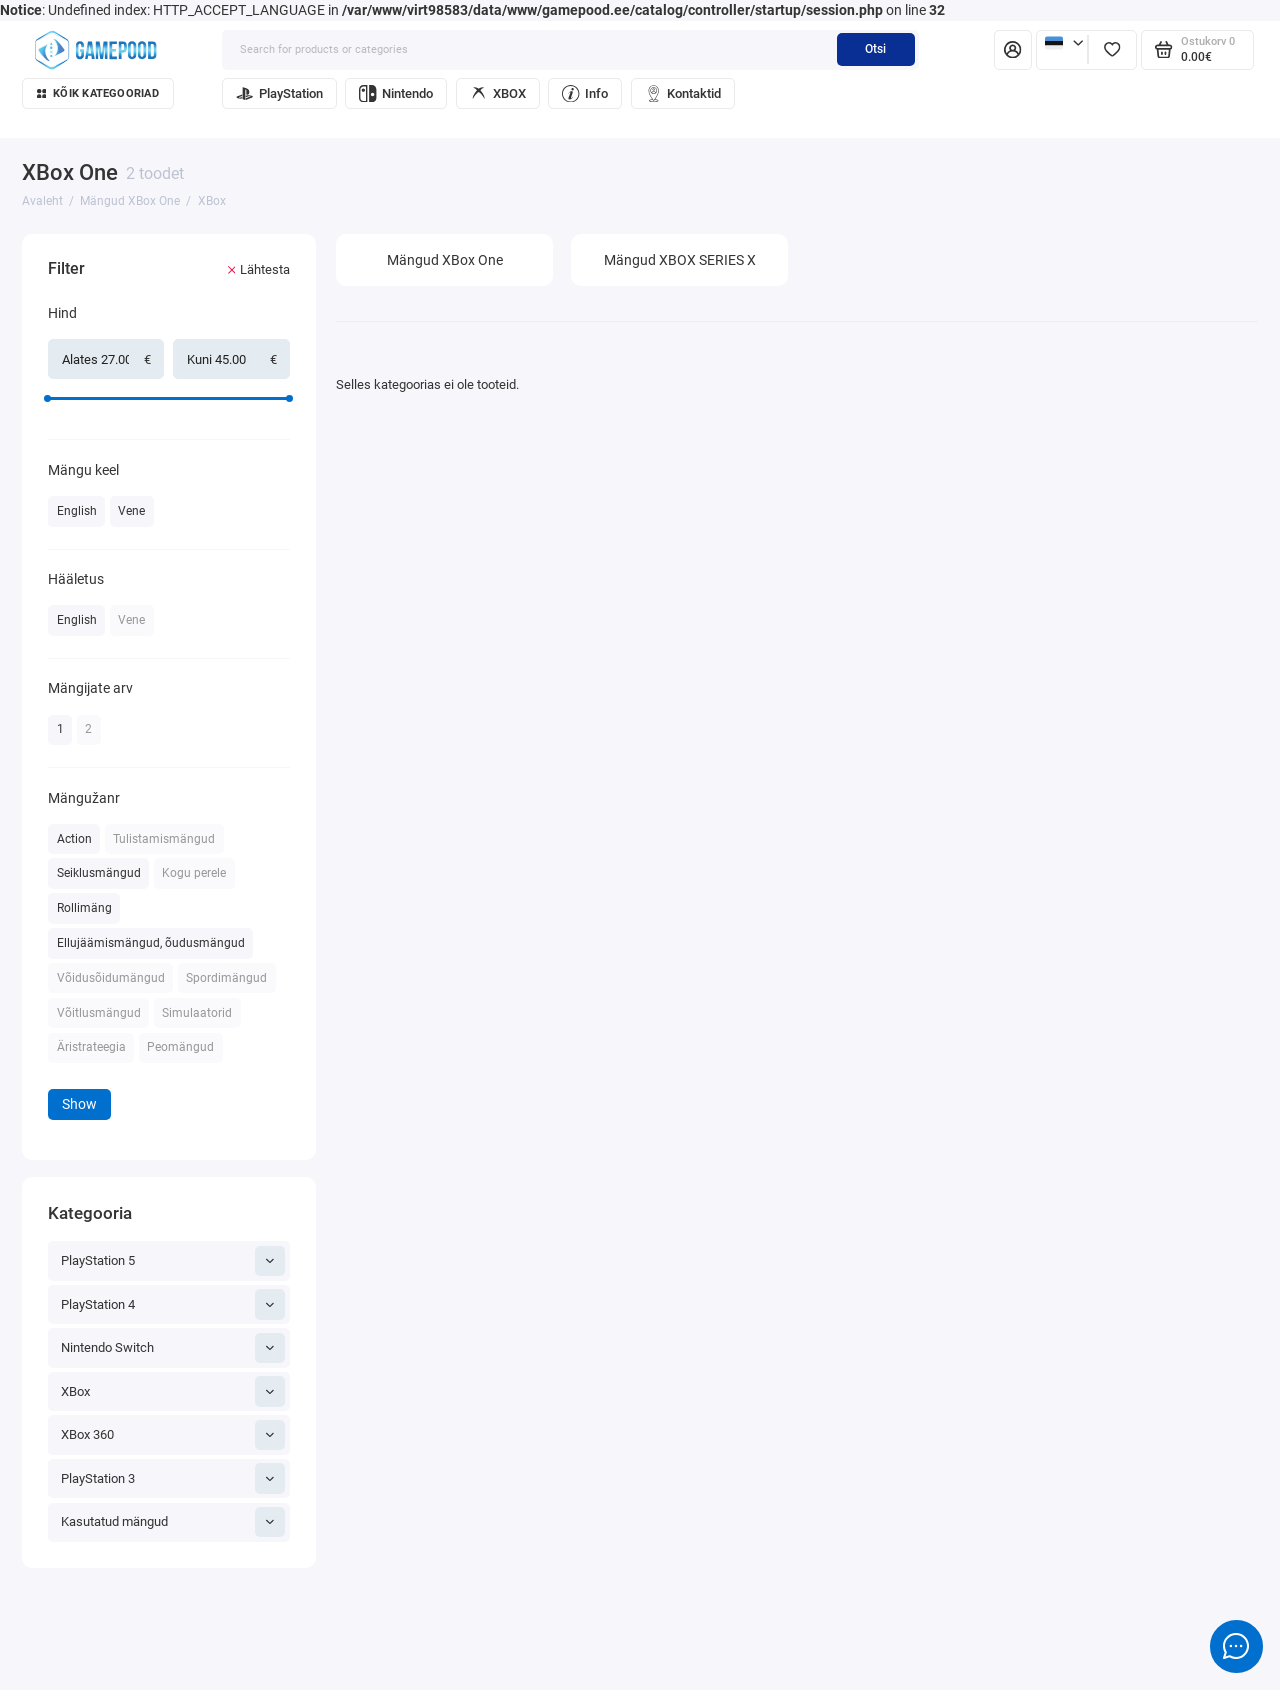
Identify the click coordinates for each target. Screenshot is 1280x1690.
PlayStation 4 (173, 1304)
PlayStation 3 (173, 1478)
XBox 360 (173, 1435)
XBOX (498, 93)
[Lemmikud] (1112, 50)
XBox (173, 1391)
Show (79, 1104)
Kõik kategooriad (98, 93)
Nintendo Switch (173, 1348)
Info (585, 93)
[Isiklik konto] (1013, 50)
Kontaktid (683, 93)
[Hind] (15, 237)
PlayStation (279, 93)
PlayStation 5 (173, 1261)
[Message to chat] (1236, 1646)
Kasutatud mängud (173, 1522)
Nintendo (396, 93)
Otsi (875, 49)
